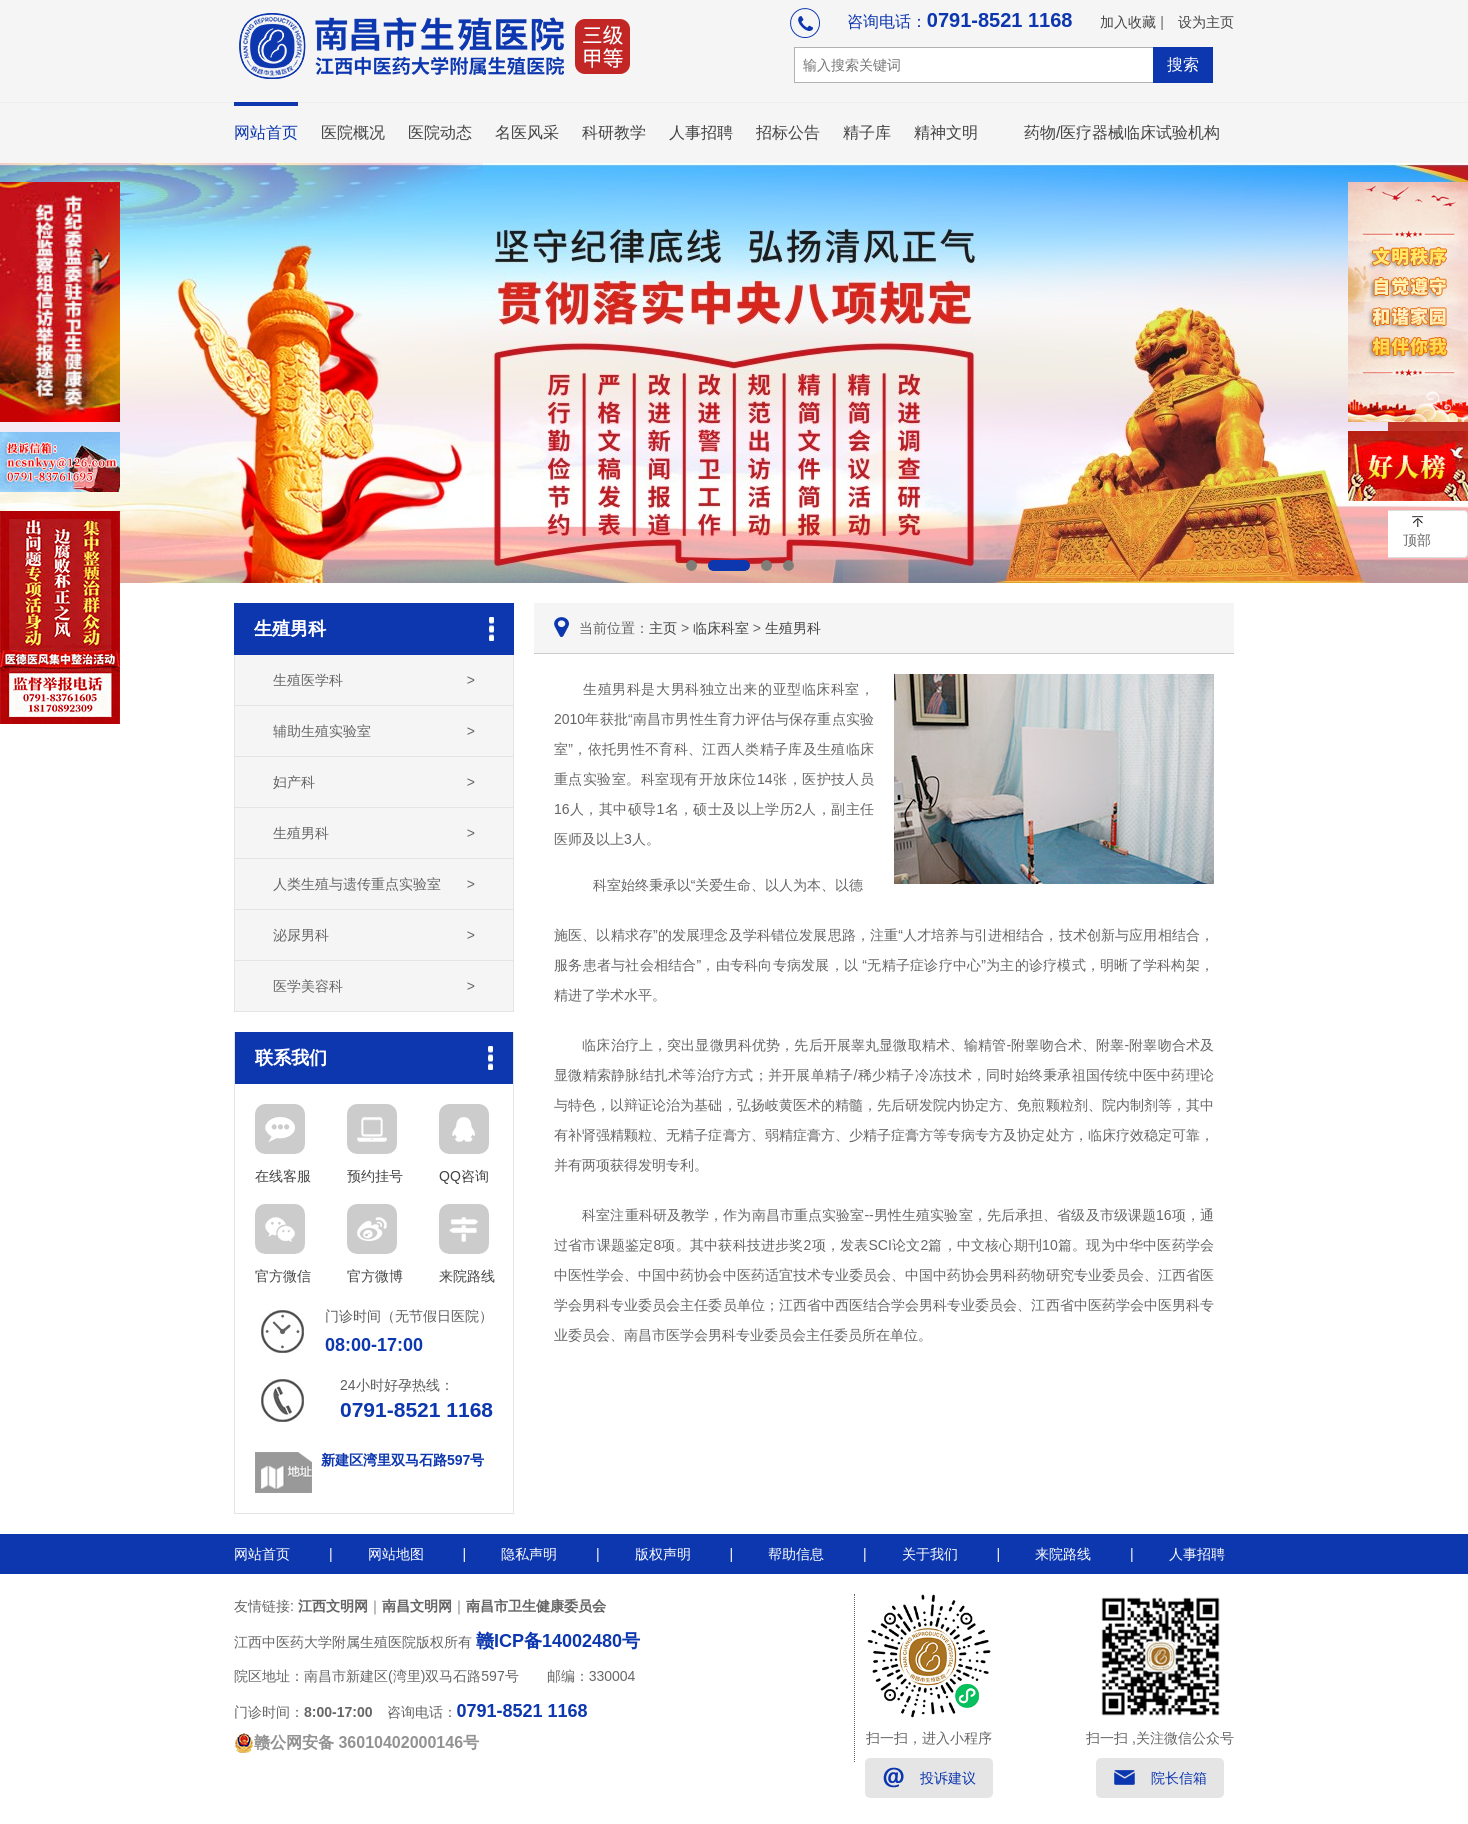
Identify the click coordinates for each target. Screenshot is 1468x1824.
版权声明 (663, 1554)
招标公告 (788, 132)
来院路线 (1063, 1554)
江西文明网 (333, 1606)
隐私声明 (529, 1554)
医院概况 (353, 132)
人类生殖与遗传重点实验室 (374, 884)
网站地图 (396, 1554)
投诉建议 (948, 1778)
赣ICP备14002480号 (558, 1641)
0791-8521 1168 (1000, 20)
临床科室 (721, 628)
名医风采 (527, 132)
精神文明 (946, 132)
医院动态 (440, 132)
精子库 (867, 132)
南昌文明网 (417, 1606)
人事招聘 (701, 132)
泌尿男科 (374, 935)
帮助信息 (796, 1554)
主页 (663, 628)
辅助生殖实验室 (374, 731)
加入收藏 (1128, 22)
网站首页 (266, 132)
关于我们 (930, 1554)
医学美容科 (374, 986)
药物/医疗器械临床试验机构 (1122, 132)
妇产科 (374, 782)
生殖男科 (374, 833)
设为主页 (1206, 22)
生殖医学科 (374, 680)
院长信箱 (1179, 1778)
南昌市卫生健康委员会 (536, 1606)
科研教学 (614, 132)
